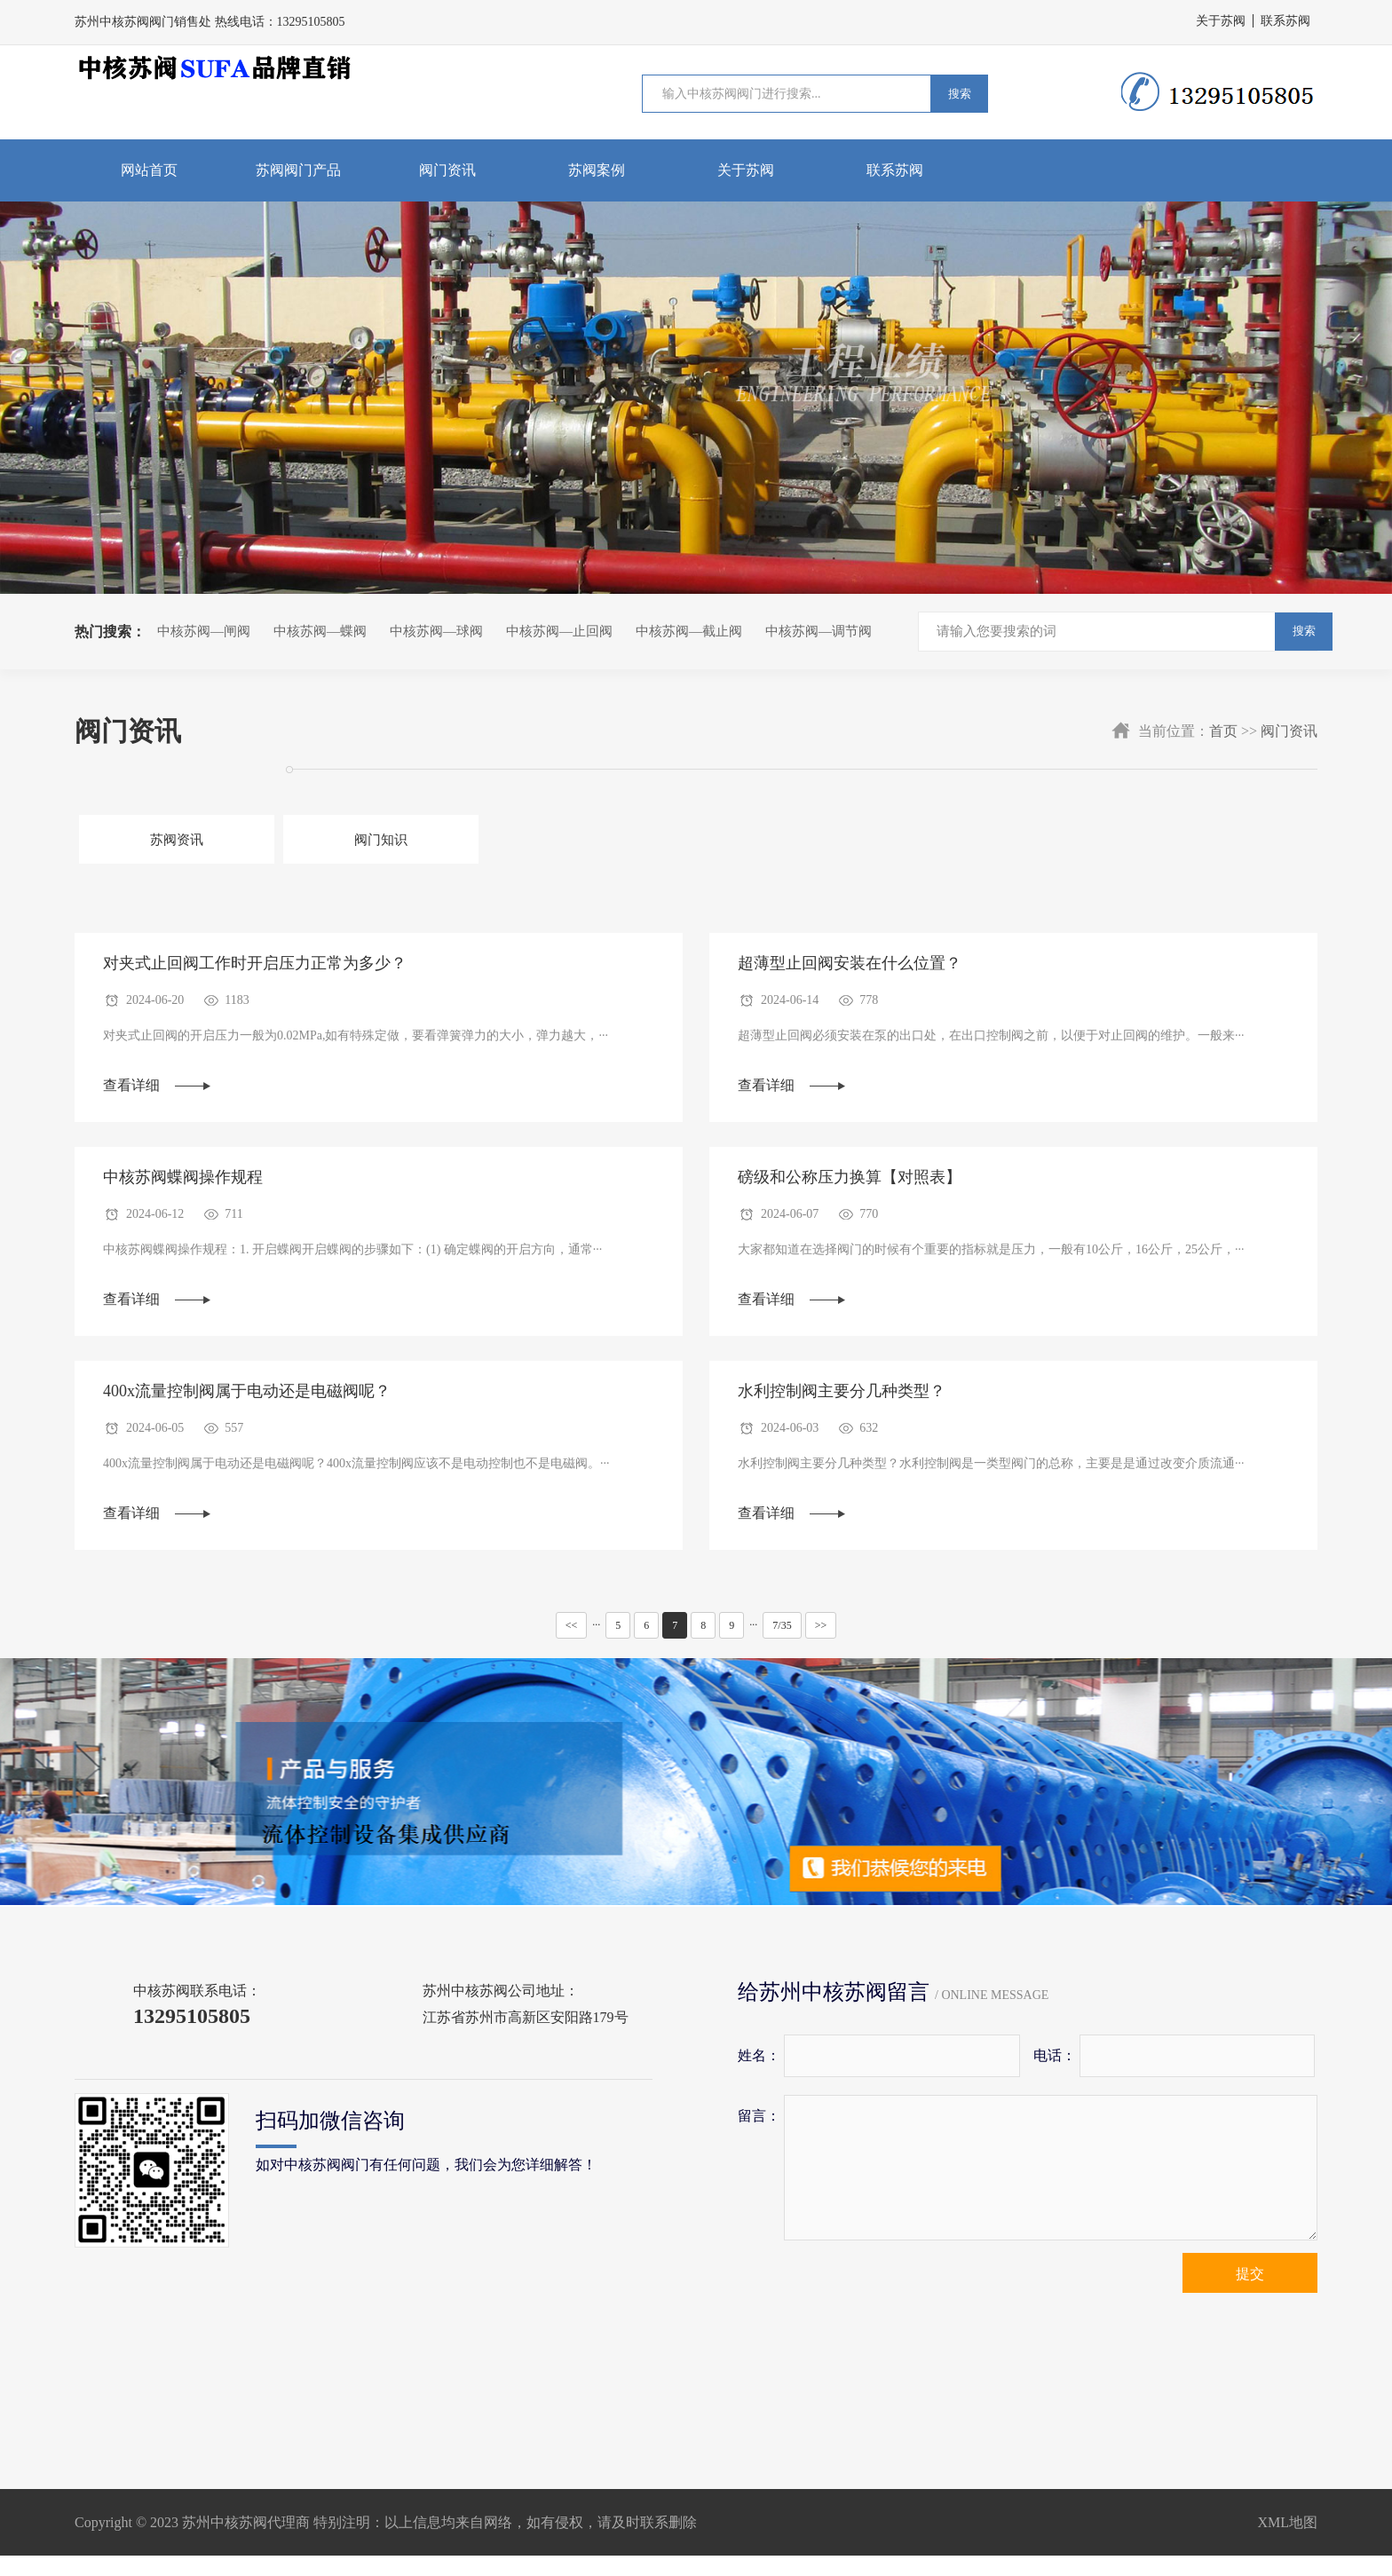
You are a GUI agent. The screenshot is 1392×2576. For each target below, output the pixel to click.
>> (821, 1646)
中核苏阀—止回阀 (559, 631)
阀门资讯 (447, 170)
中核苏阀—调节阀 (818, 631)
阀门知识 (308, 841)
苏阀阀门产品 (298, 170)
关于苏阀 (1221, 21)
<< (572, 1646)
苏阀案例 (596, 170)
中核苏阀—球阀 (436, 631)
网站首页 (149, 170)
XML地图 (1287, 2542)
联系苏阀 (1285, 21)
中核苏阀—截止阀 (689, 631)
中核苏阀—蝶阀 (320, 631)
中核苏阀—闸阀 (203, 631)
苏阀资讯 (152, 841)
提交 (1250, 2294)
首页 (1223, 731)
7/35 (781, 1646)
